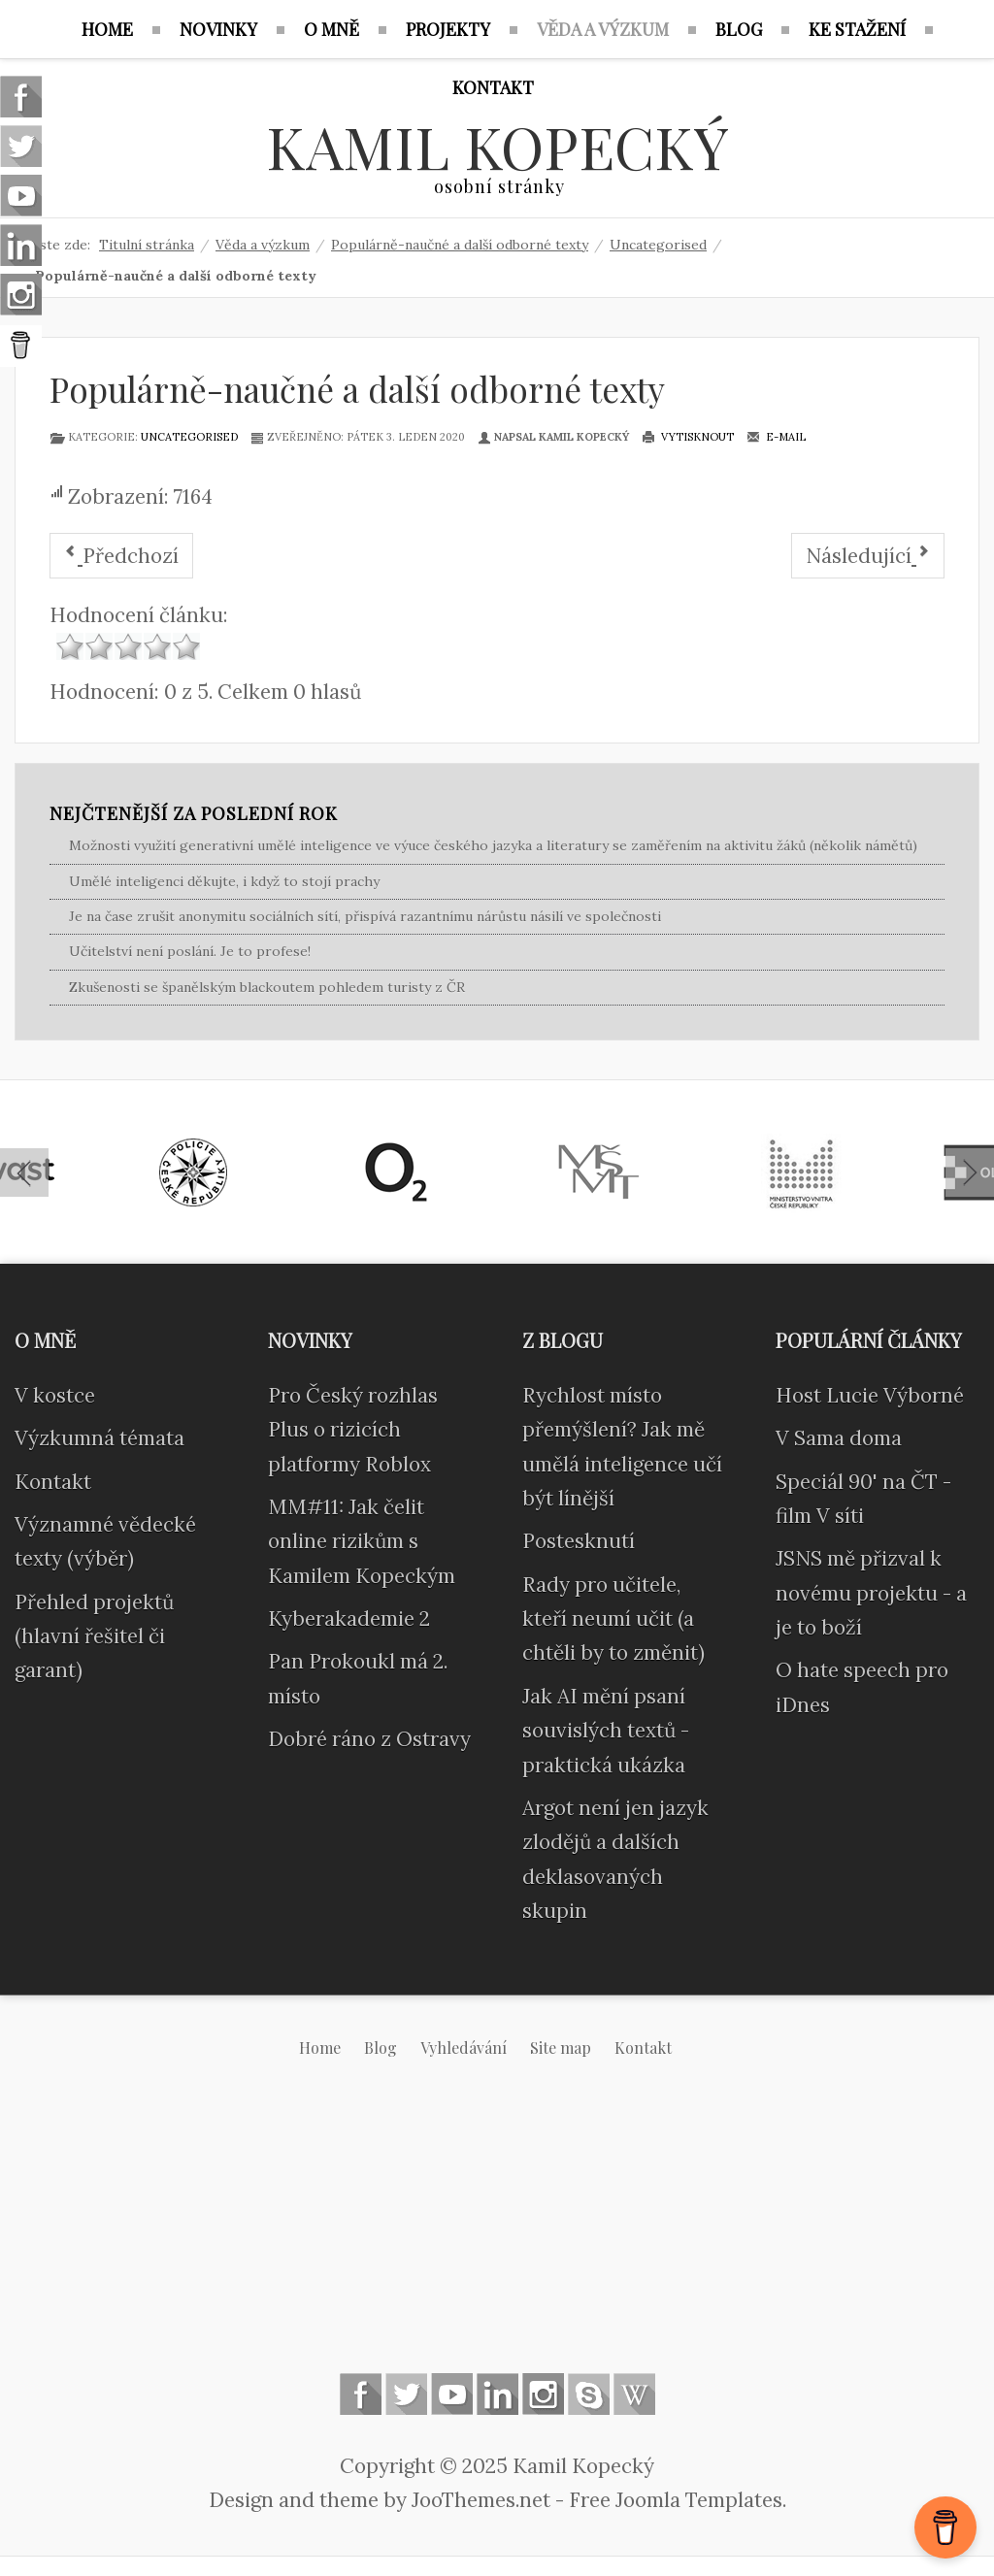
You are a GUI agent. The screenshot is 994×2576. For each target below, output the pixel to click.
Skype (589, 2394)
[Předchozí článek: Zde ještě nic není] (121, 555)
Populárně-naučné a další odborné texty (357, 389)
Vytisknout (688, 437)
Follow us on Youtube (452, 2394)
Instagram (543, 2394)
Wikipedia (634, 2394)
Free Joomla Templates (675, 2500)
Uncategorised (189, 437)
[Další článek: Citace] (867, 555)
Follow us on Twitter (406, 2394)
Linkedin (497, 2394)
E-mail (776, 437)
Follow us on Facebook (360, 2394)
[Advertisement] (497, 2231)
